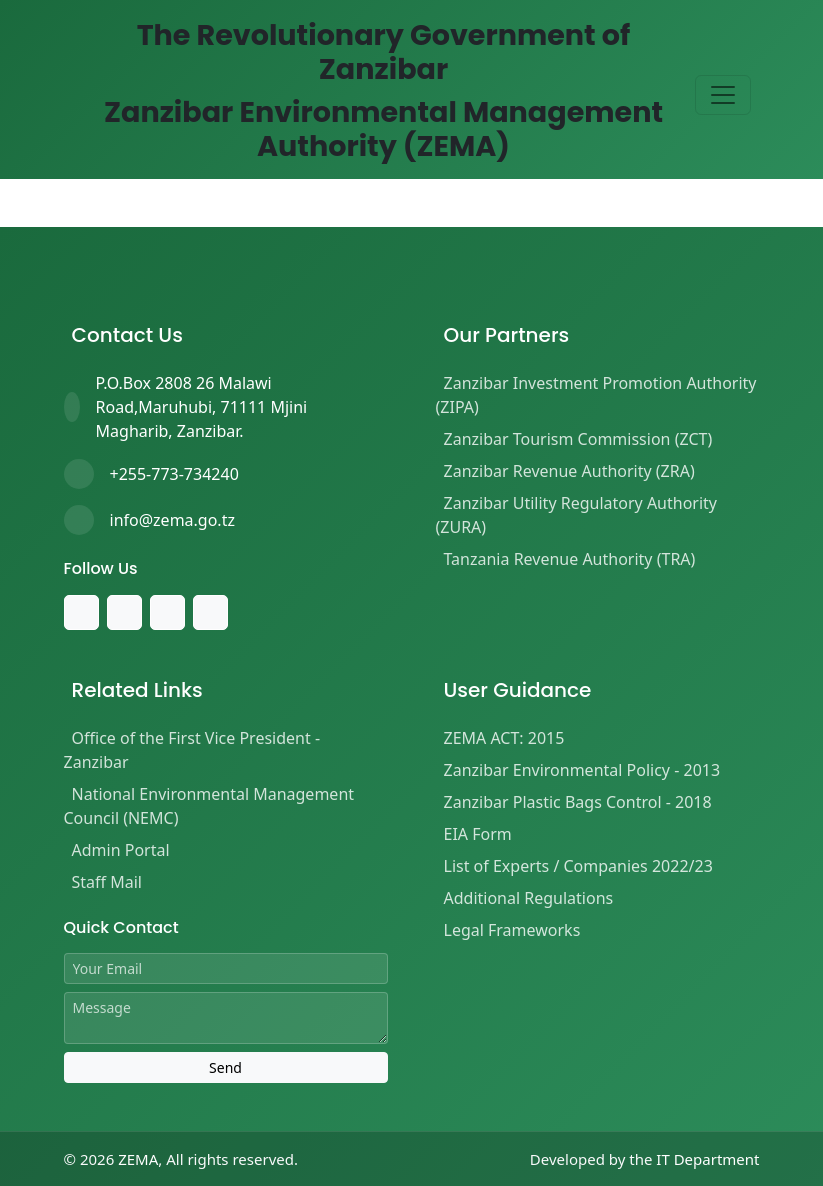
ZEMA (138, 1159)
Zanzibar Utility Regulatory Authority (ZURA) (577, 515)
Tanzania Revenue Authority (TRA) (570, 559)
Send (225, 1067)
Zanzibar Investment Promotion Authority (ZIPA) (596, 395)
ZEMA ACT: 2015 (504, 738)
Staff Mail (107, 882)
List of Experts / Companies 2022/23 (578, 866)
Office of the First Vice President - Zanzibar (192, 750)
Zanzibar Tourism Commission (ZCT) (578, 439)
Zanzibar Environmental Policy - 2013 (582, 770)
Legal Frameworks (512, 930)
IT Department (707, 1159)
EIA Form (478, 834)
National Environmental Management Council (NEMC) (209, 806)
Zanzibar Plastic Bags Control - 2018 (578, 802)
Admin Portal (121, 850)
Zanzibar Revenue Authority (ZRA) (569, 471)
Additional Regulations (529, 898)
